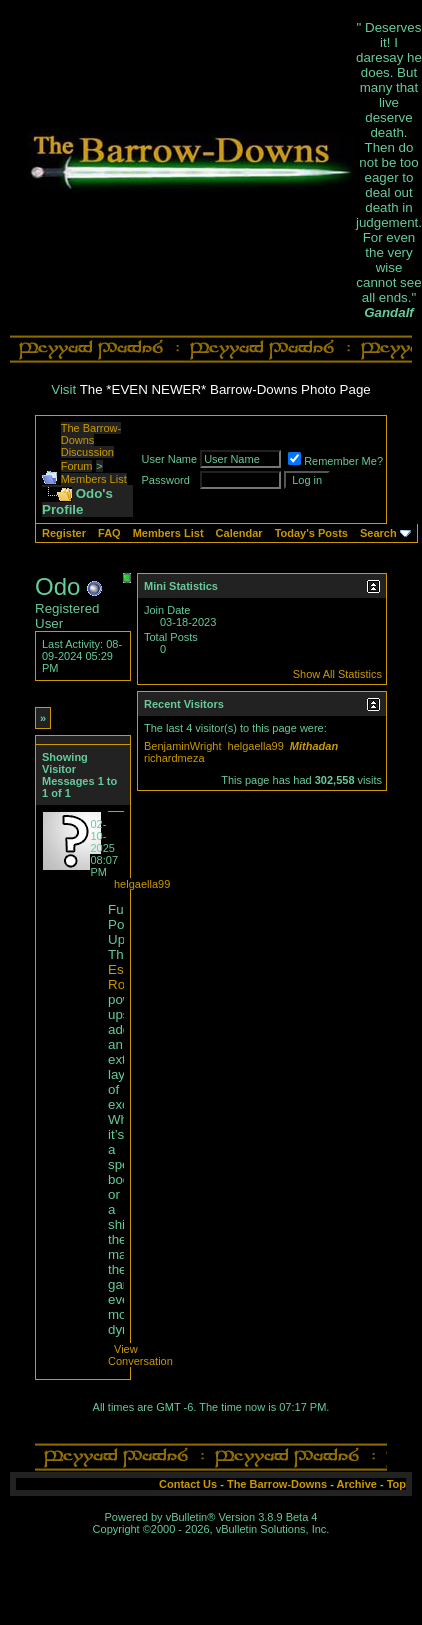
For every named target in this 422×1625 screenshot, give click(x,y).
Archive (357, 1484)
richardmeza (174, 758)
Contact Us (188, 1484)
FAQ (109, 533)
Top (396, 1484)
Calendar (239, 533)
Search (378, 533)
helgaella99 (142, 884)
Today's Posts (311, 533)
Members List (94, 479)
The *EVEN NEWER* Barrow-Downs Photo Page (225, 389)
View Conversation (140, 1355)
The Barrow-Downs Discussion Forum (91, 447)
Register (64, 533)
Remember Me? (335, 461)
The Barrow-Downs (277, 1484)
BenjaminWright (182, 746)
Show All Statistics (337, 674)
